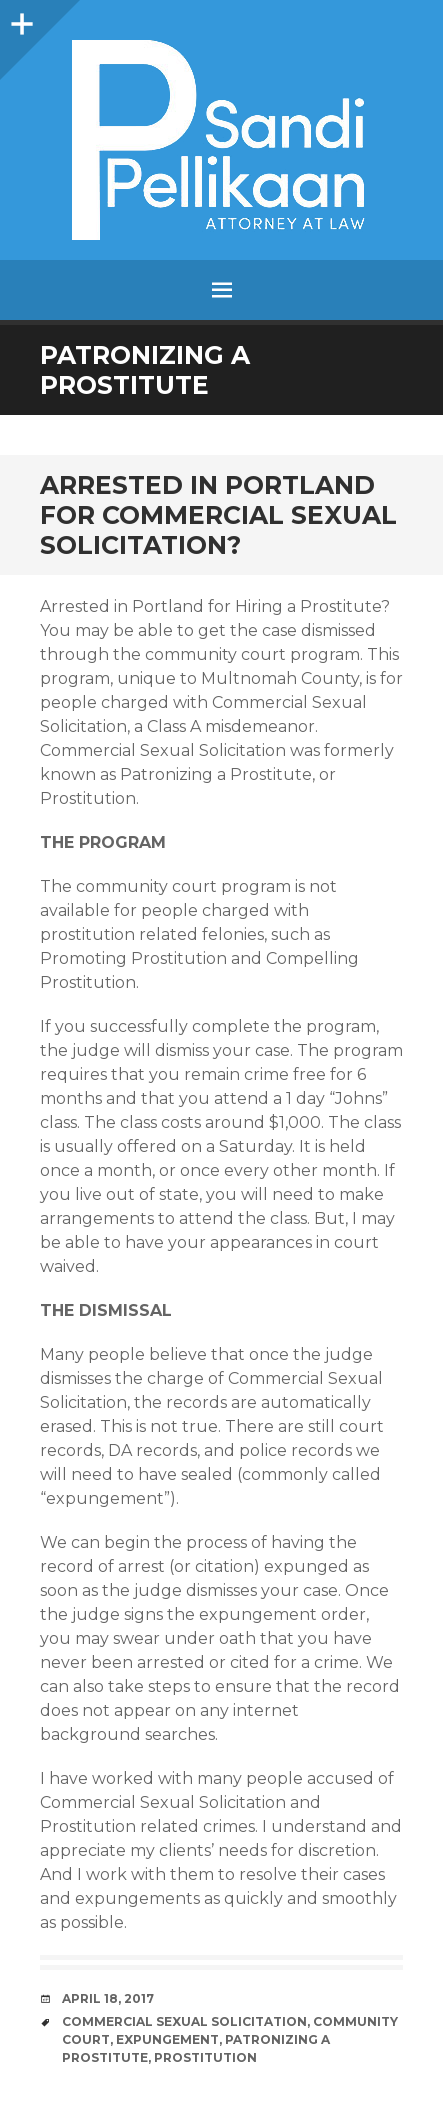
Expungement (167, 2039)
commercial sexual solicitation (184, 2021)
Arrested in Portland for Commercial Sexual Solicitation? (218, 515)
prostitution (205, 2057)
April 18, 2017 (108, 1998)
